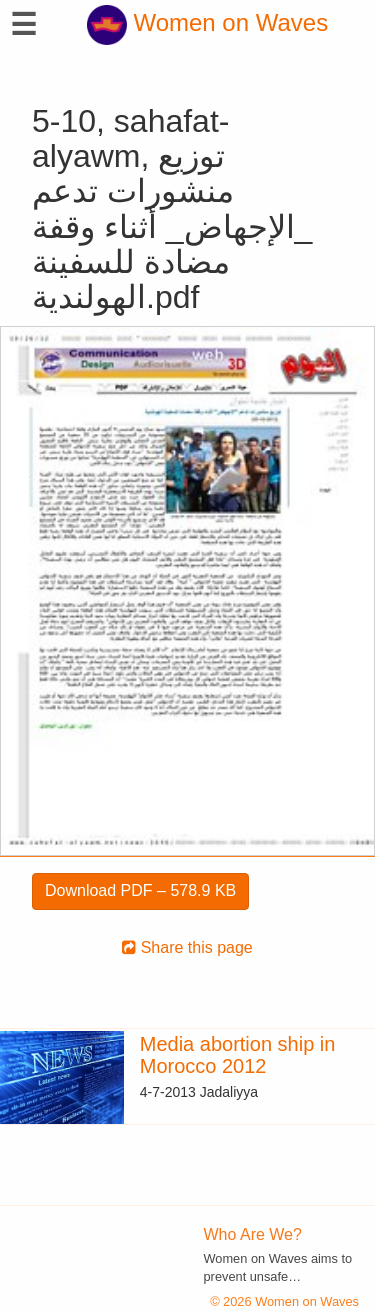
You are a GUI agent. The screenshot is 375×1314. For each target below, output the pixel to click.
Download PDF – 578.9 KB (140, 890)
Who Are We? (253, 1234)
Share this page (187, 947)
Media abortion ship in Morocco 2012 (238, 1055)
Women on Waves (207, 22)
